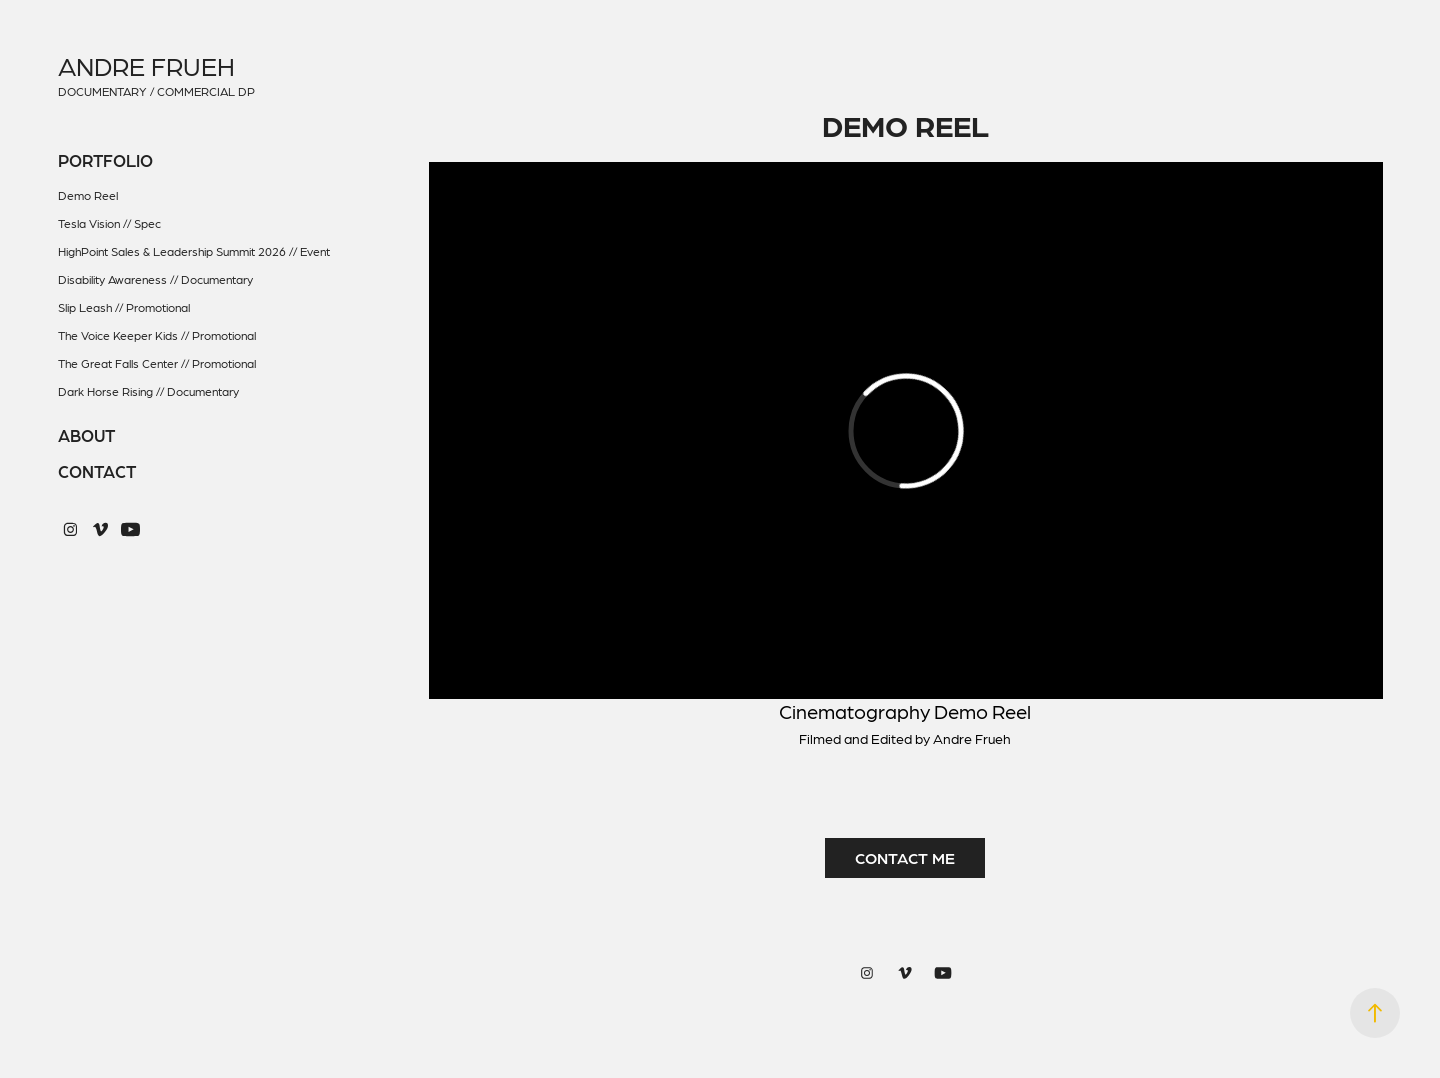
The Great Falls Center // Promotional (157, 363)
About (86, 435)
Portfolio (105, 160)
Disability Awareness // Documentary (155, 279)
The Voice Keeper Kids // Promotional (157, 335)
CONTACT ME (905, 857)
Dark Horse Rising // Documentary (148, 391)
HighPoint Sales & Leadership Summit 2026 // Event (194, 251)
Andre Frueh (146, 65)
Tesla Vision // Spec (109, 223)
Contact (97, 471)
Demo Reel (88, 195)
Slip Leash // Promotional (124, 307)
